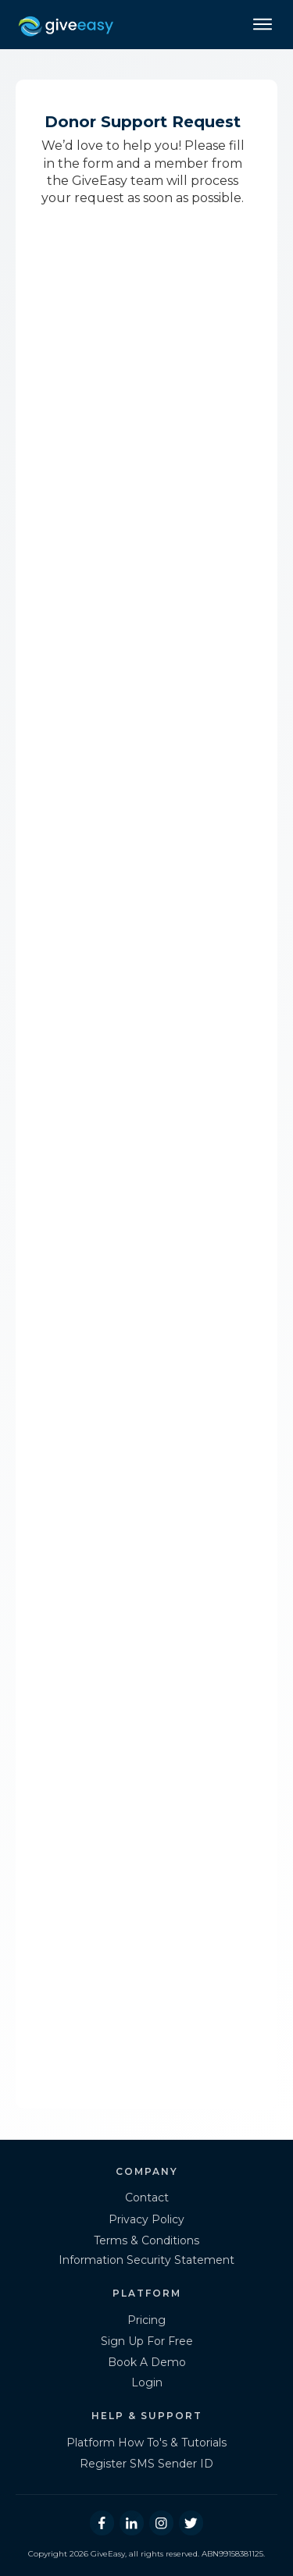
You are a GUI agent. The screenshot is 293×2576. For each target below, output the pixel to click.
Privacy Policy (146, 2219)
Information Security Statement (146, 2260)
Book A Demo (147, 2362)
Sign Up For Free (147, 2341)
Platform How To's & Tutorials (146, 2443)
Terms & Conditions (146, 2240)
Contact (147, 2197)
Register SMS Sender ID (146, 2464)
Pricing (146, 2320)
